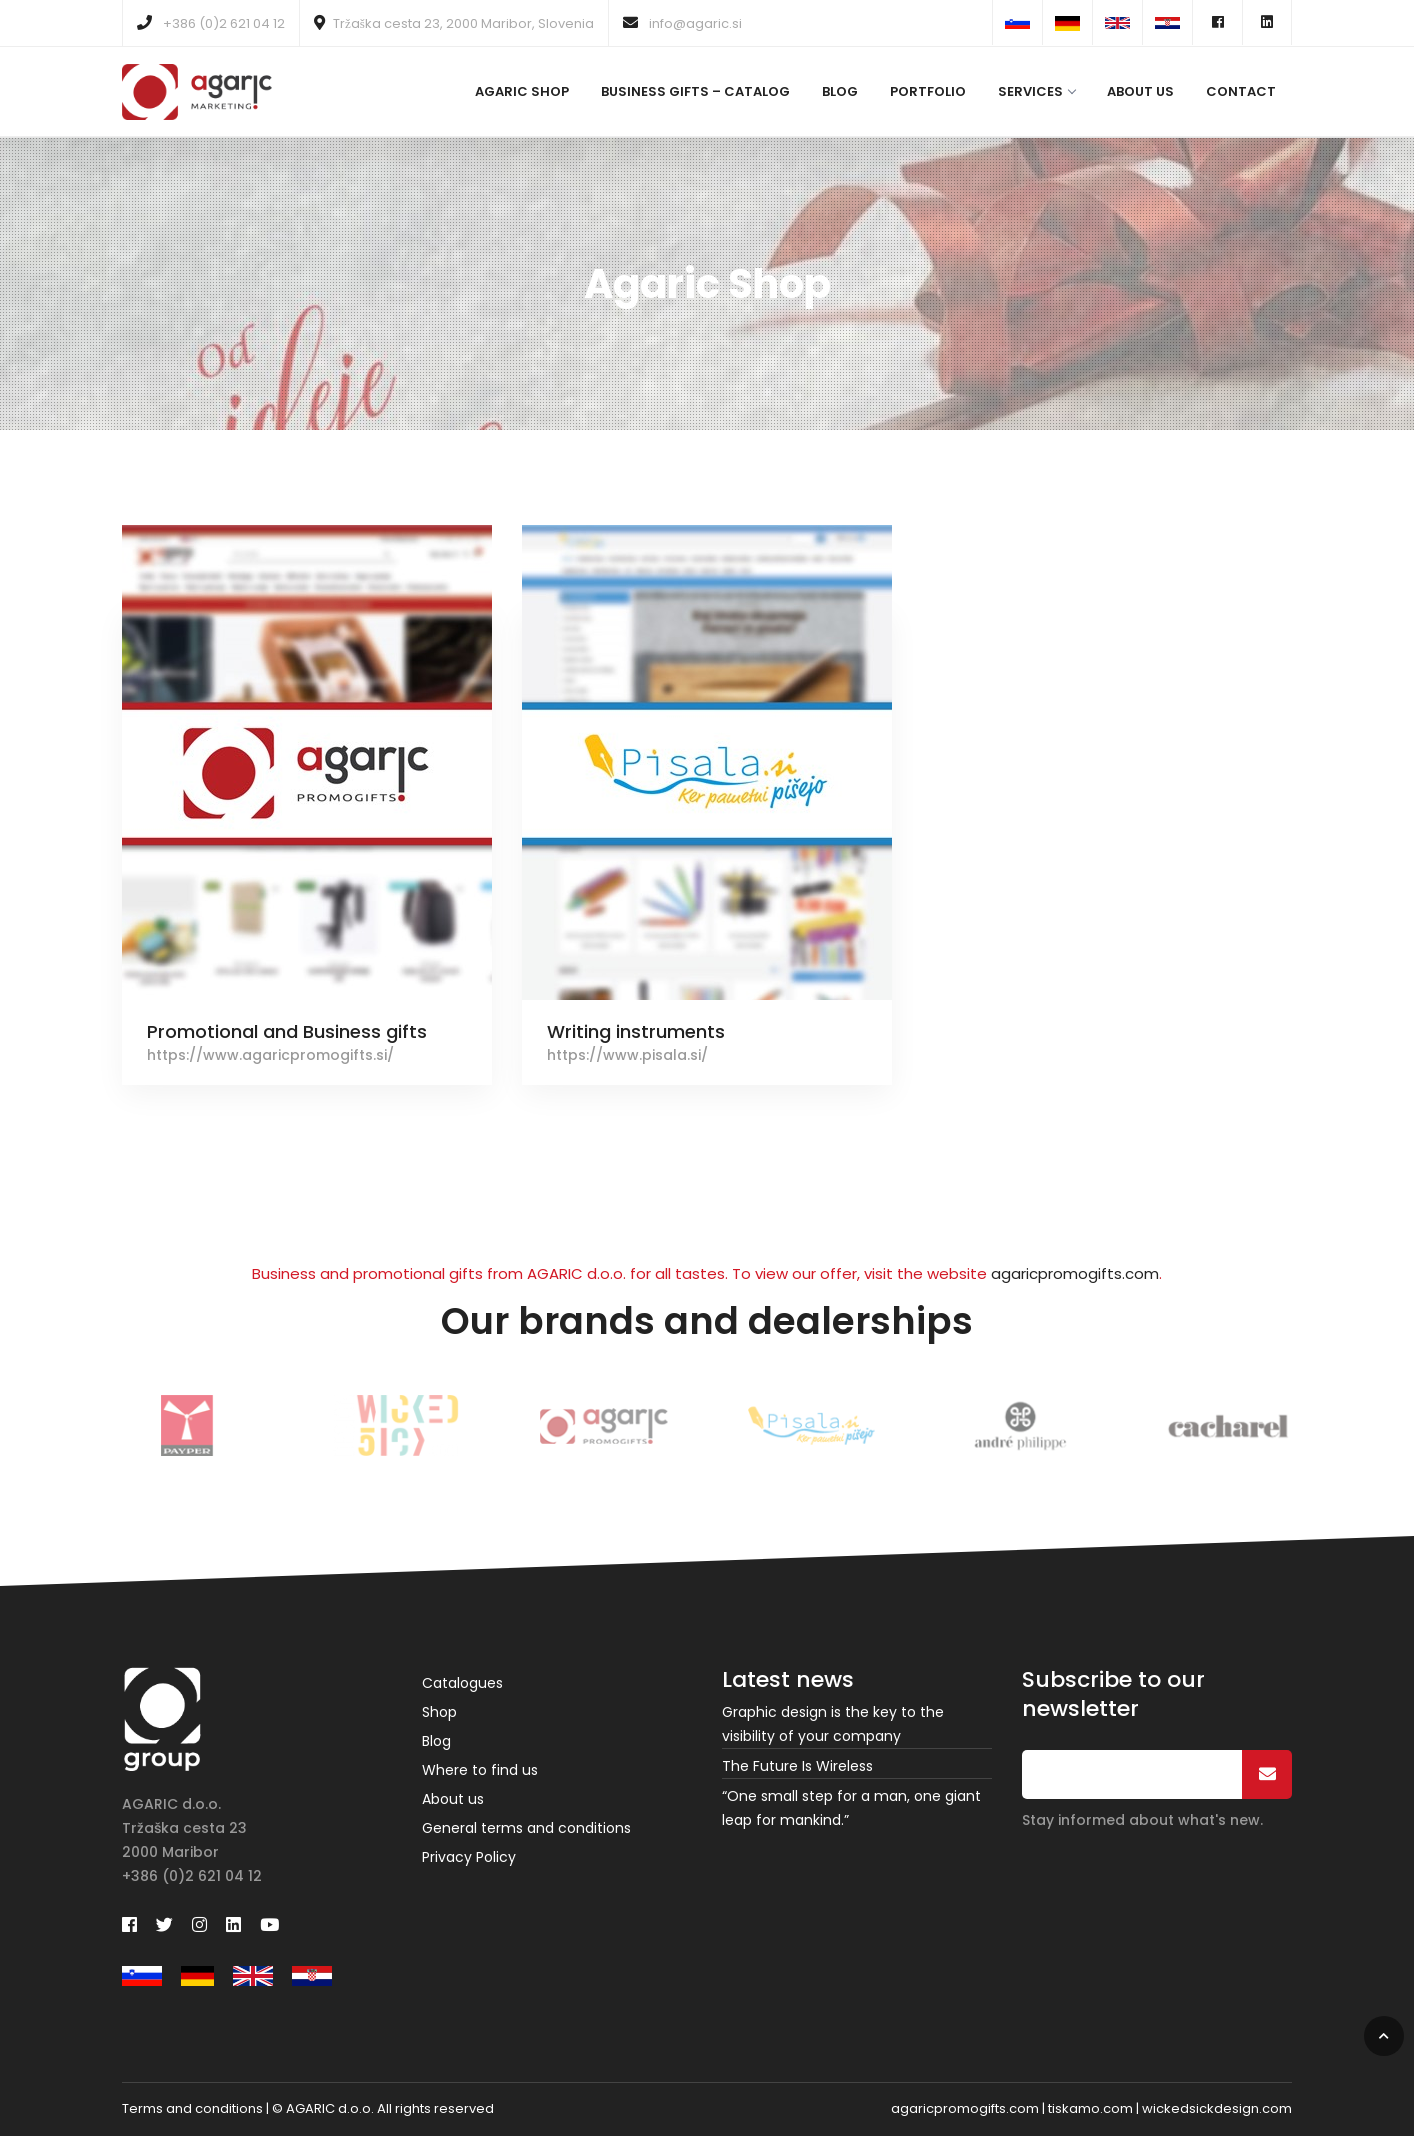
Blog (840, 91)
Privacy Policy (469, 1857)
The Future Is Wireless (797, 1766)
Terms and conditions (192, 2108)
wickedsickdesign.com (1217, 2108)
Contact (1241, 91)
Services (1036, 91)
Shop (439, 1712)
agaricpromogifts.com (1075, 1273)
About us (1140, 91)
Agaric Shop (522, 91)
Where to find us (480, 1770)
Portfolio (928, 91)
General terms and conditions (526, 1828)
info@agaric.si (682, 23)
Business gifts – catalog (695, 91)
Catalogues (462, 1683)
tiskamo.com (1090, 2108)
